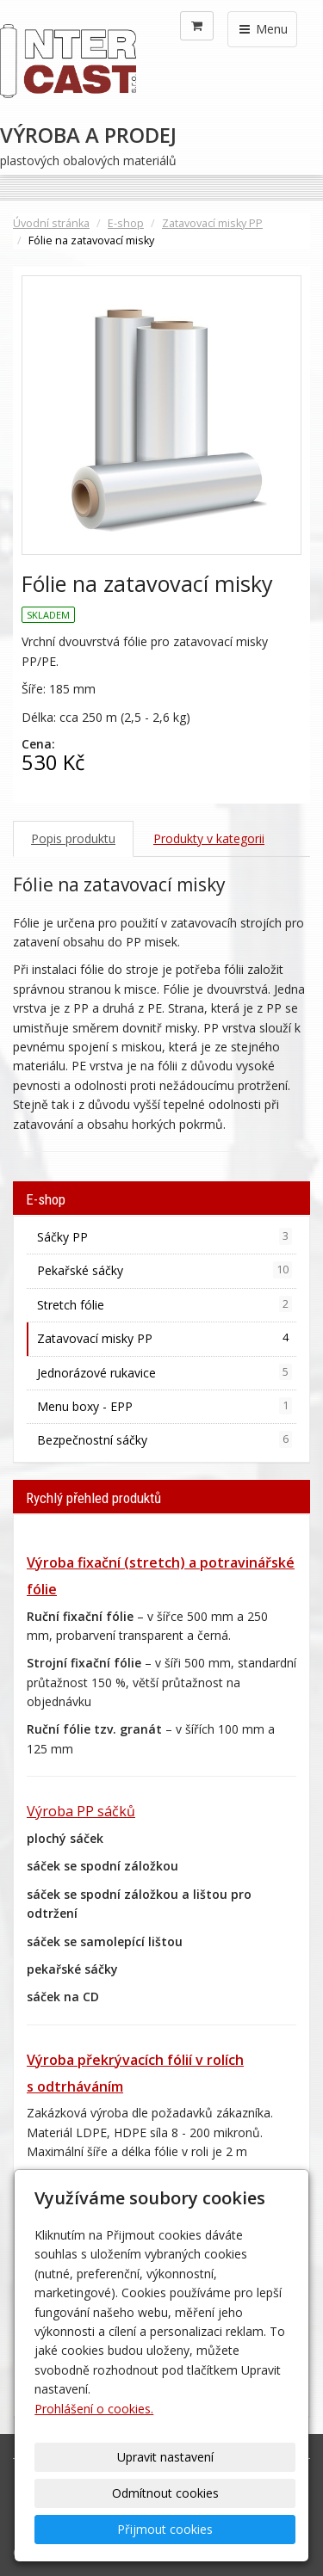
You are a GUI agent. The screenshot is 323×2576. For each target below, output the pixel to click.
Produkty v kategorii (208, 838)
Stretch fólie (164, 1304)
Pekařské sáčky (164, 1270)
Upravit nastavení (165, 2457)
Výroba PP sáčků (81, 1811)
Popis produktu (73, 838)
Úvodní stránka (51, 223)
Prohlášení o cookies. (93, 2408)
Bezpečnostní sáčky (164, 1439)
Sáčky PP (164, 1236)
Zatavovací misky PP (212, 223)
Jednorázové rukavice (164, 1372)
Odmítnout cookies (165, 2493)
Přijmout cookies (165, 2529)
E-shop (126, 223)
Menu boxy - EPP (164, 1405)
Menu (262, 29)
